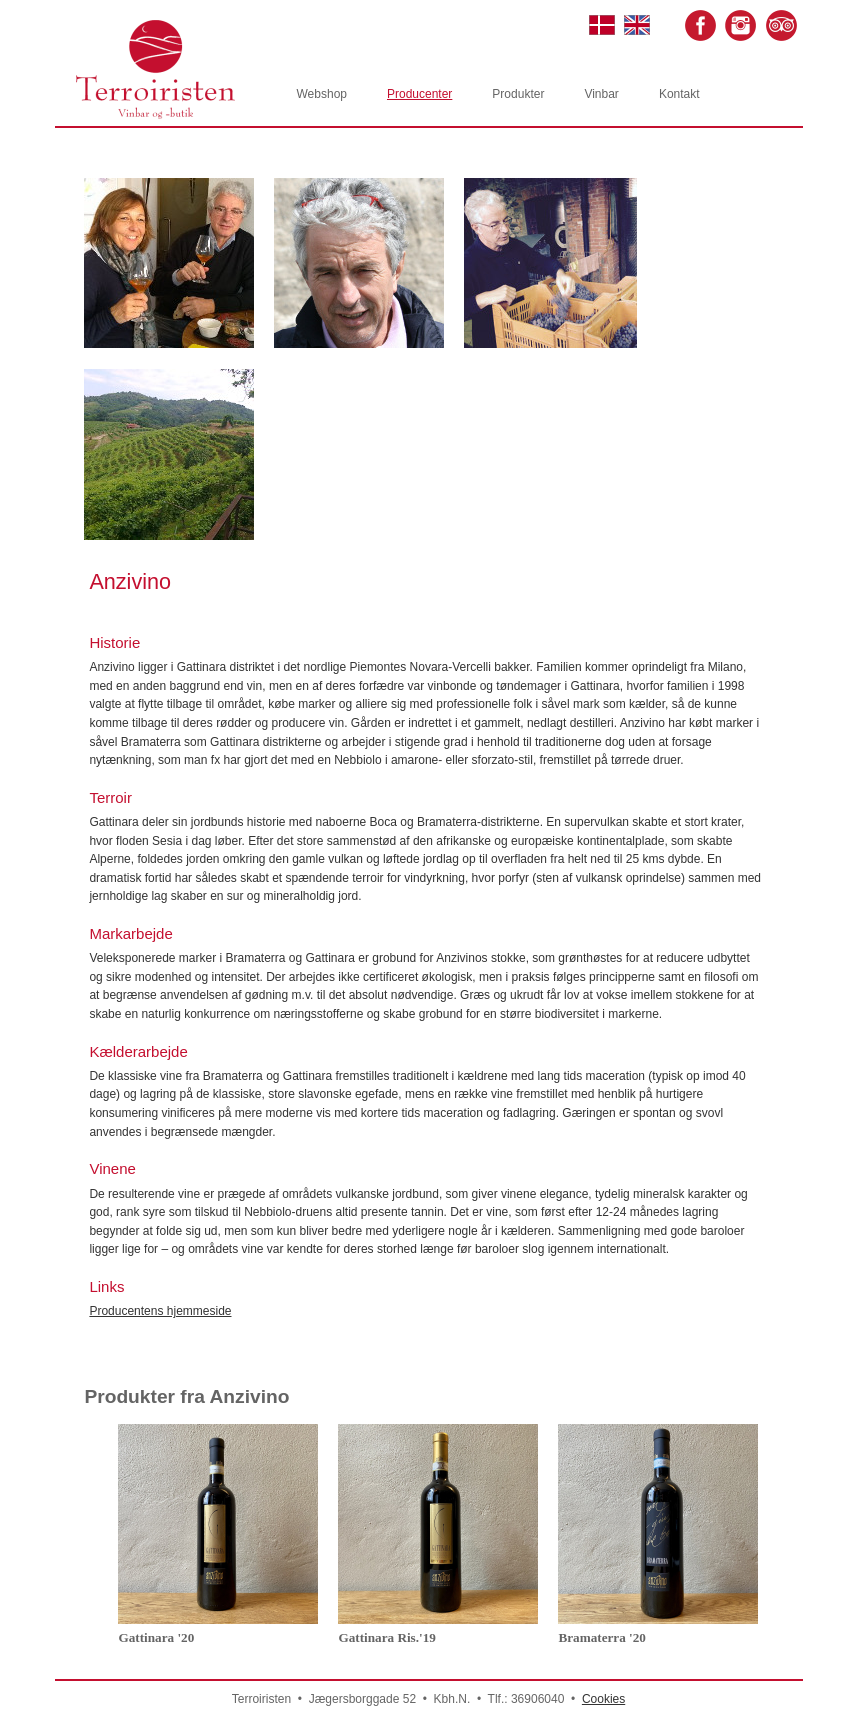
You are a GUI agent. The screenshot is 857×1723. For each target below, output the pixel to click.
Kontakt (679, 94)
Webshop (322, 94)
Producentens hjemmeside (160, 1311)
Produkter (518, 94)
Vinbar (601, 94)
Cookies (603, 1699)
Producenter (419, 94)
